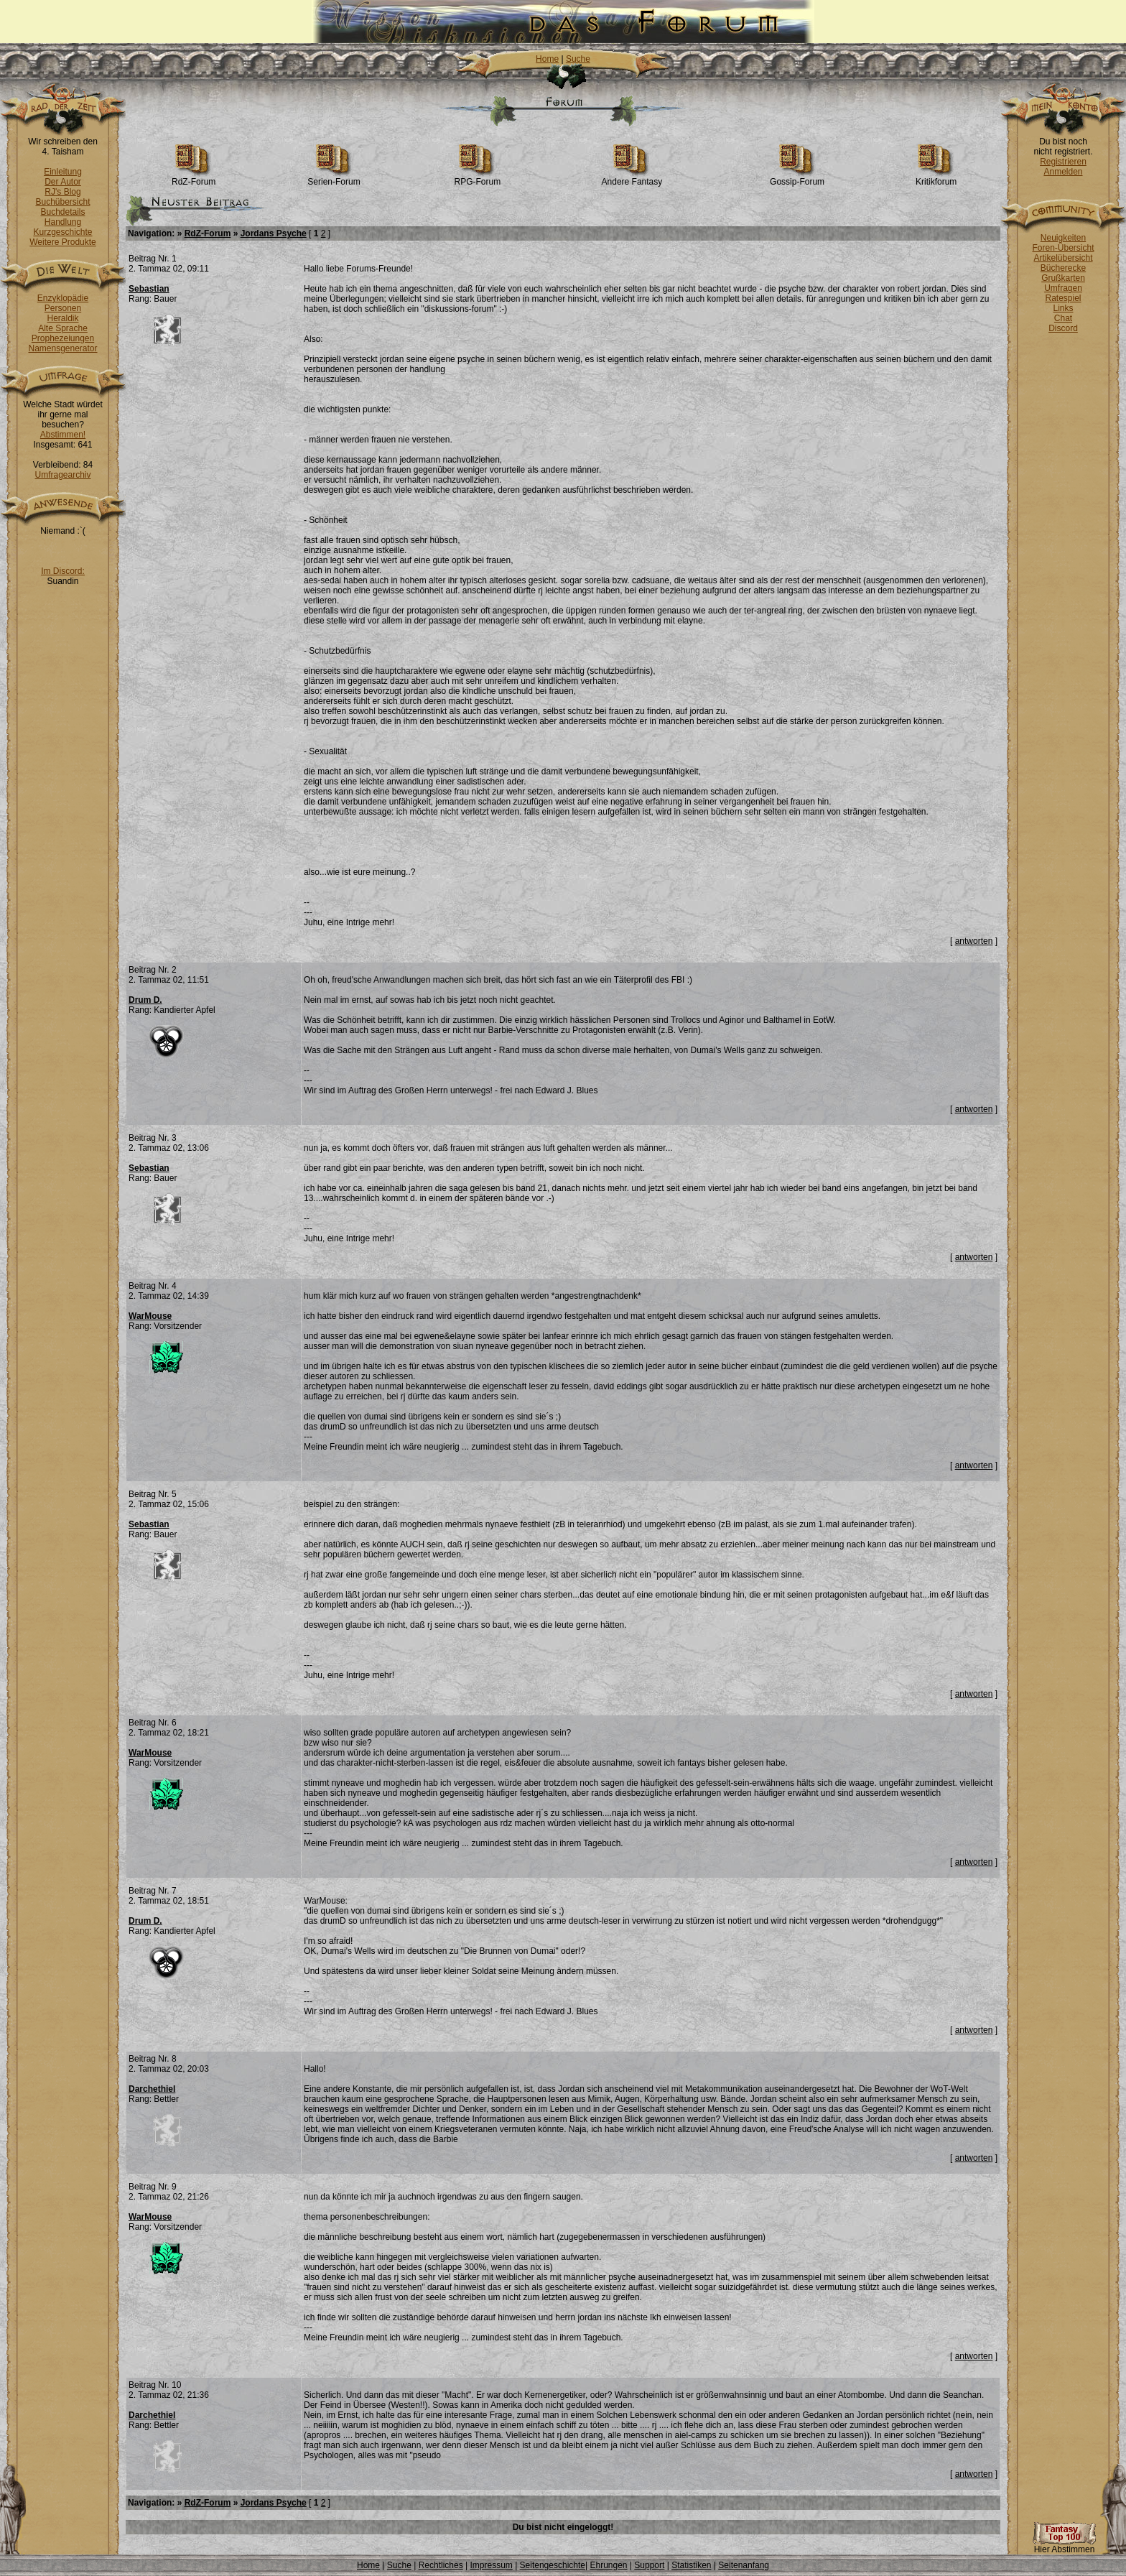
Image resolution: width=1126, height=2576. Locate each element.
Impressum (491, 2565)
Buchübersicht (62, 202)
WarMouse (150, 1316)
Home (547, 59)
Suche (578, 59)
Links (1063, 308)
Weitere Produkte (62, 242)
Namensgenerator (62, 348)
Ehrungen (608, 2565)
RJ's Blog (62, 192)
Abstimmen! (62, 435)
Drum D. (145, 1000)
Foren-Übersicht (1063, 248)
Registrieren (1063, 162)
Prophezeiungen (63, 338)
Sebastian (149, 289)
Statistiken (691, 2565)
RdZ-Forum (193, 178)
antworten (974, 941)
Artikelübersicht (1062, 258)
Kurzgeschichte (62, 232)
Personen (63, 308)
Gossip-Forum (797, 178)
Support (649, 2565)
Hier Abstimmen (1064, 2545)
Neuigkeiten (1063, 238)
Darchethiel (152, 2089)
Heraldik (62, 318)
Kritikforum (936, 178)
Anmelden (1062, 172)
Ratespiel (1063, 298)
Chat (1063, 318)
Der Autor (63, 182)
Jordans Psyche (274, 233)
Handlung (63, 222)
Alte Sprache (63, 328)
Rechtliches (441, 2565)
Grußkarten (1063, 278)
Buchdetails (62, 212)
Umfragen (1063, 288)
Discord (1063, 328)
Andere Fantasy (632, 178)
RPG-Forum (478, 178)
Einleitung (63, 172)
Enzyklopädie (62, 298)
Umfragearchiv (62, 475)
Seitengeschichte (552, 2565)
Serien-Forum (333, 178)
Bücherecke (1063, 268)
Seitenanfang (743, 2565)
